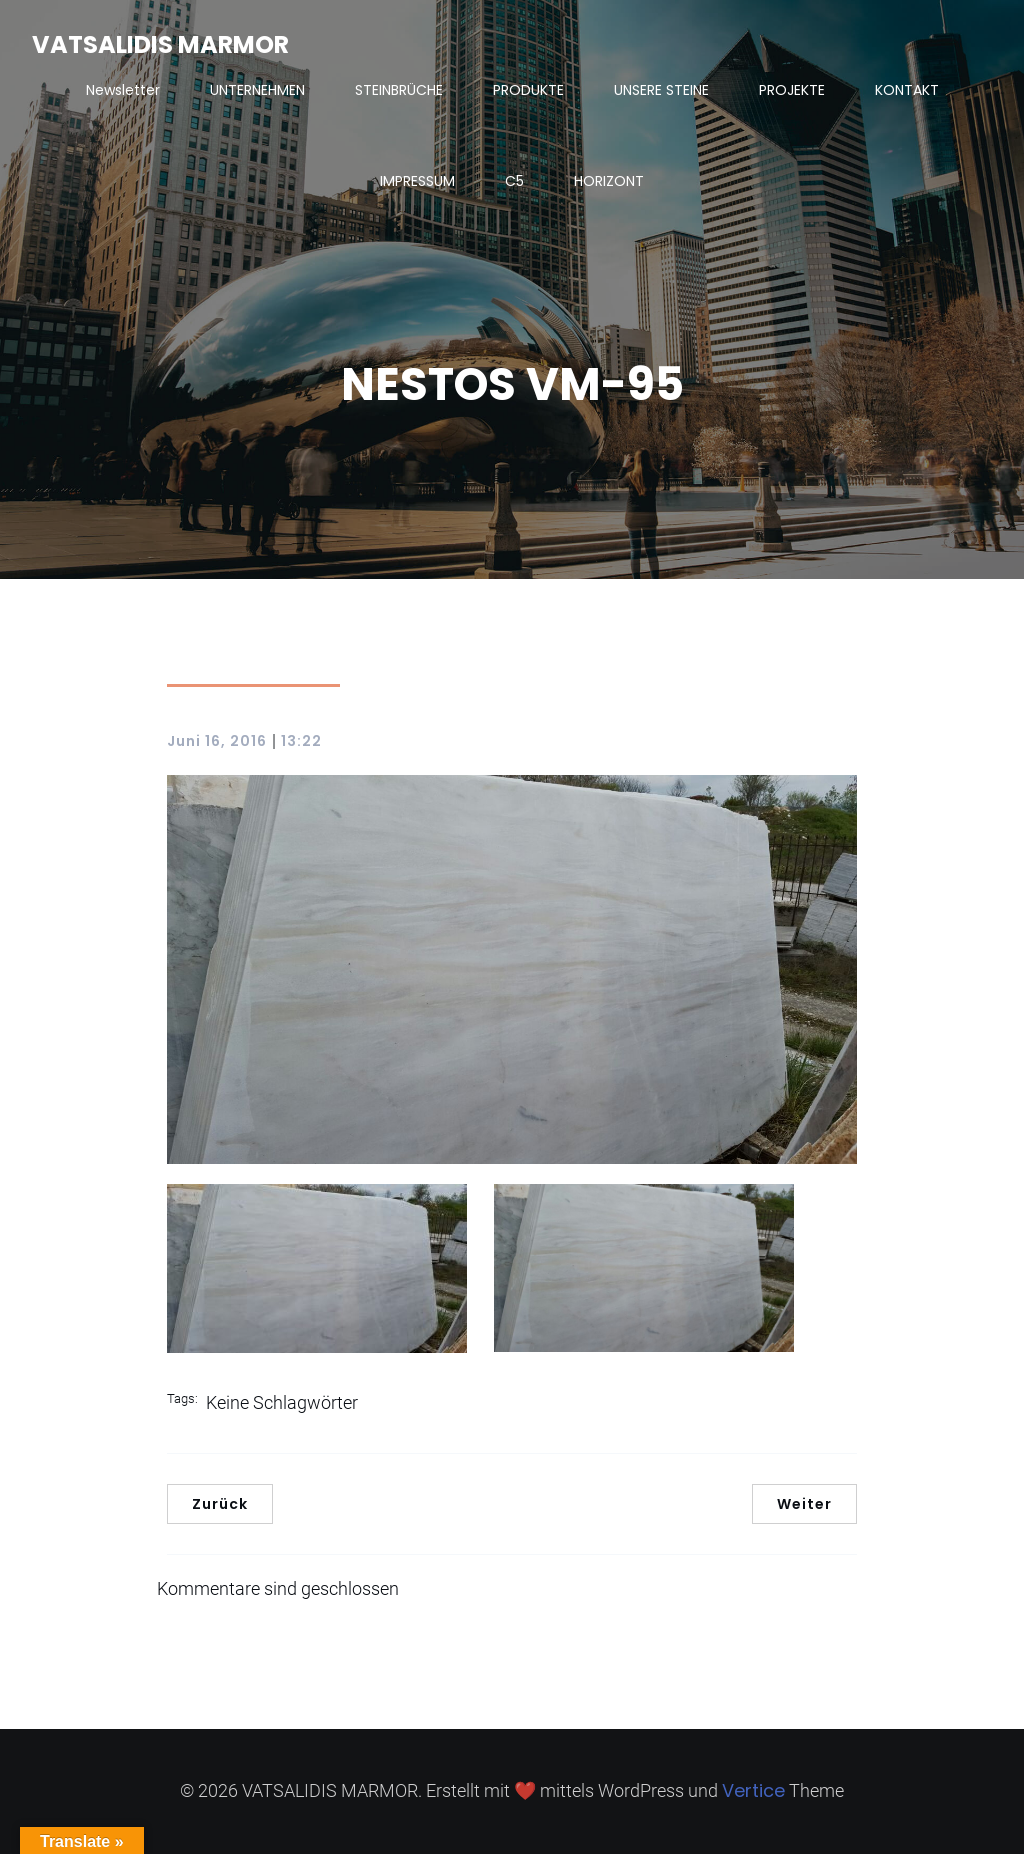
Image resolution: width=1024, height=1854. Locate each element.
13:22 (301, 741)
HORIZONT (609, 181)
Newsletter (123, 90)
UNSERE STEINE (661, 90)
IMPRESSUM (417, 181)
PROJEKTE (792, 90)
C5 (514, 181)
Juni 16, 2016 (217, 741)
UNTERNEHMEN (257, 90)
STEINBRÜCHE (399, 90)
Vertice (753, 1790)
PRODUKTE (528, 90)
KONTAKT (907, 90)
